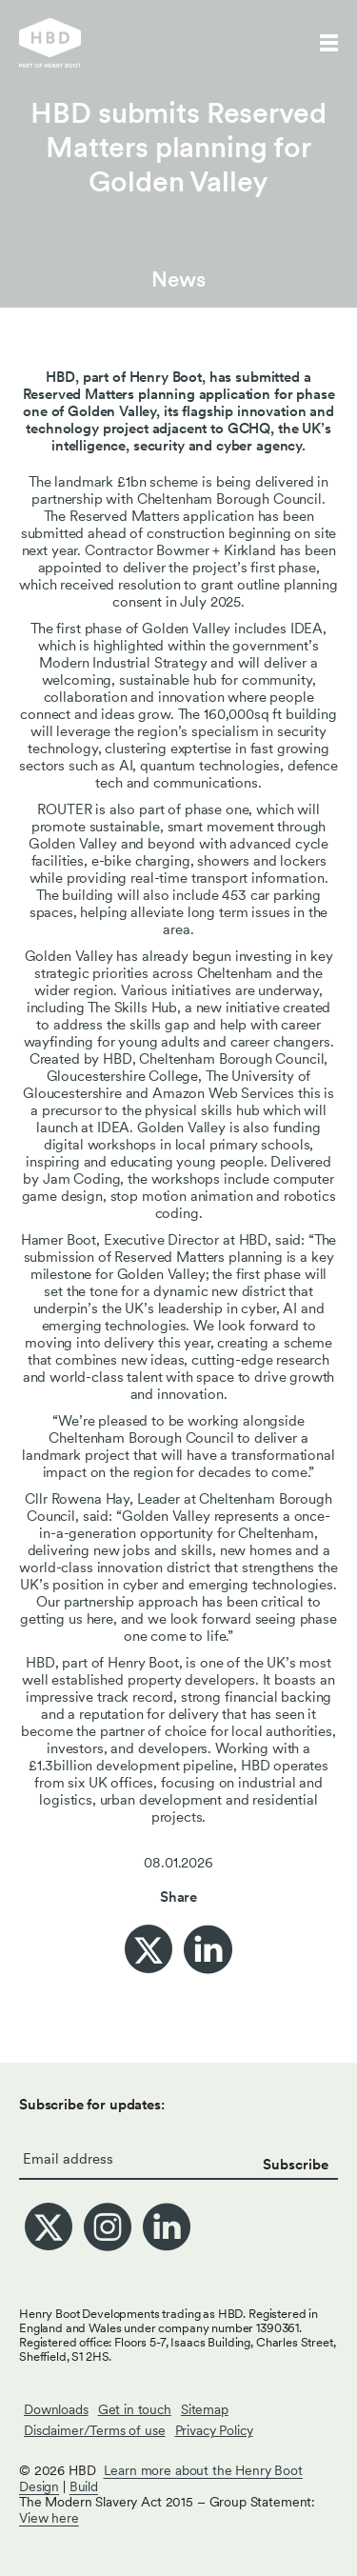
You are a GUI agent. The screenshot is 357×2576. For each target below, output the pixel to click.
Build (83, 2486)
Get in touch (134, 2409)
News (178, 279)
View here (49, 2518)
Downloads (56, 2409)
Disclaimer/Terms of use (95, 2430)
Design (39, 2486)
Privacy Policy (214, 2430)
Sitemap (204, 2409)
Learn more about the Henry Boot (203, 2470)
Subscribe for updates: (92, 2104)
